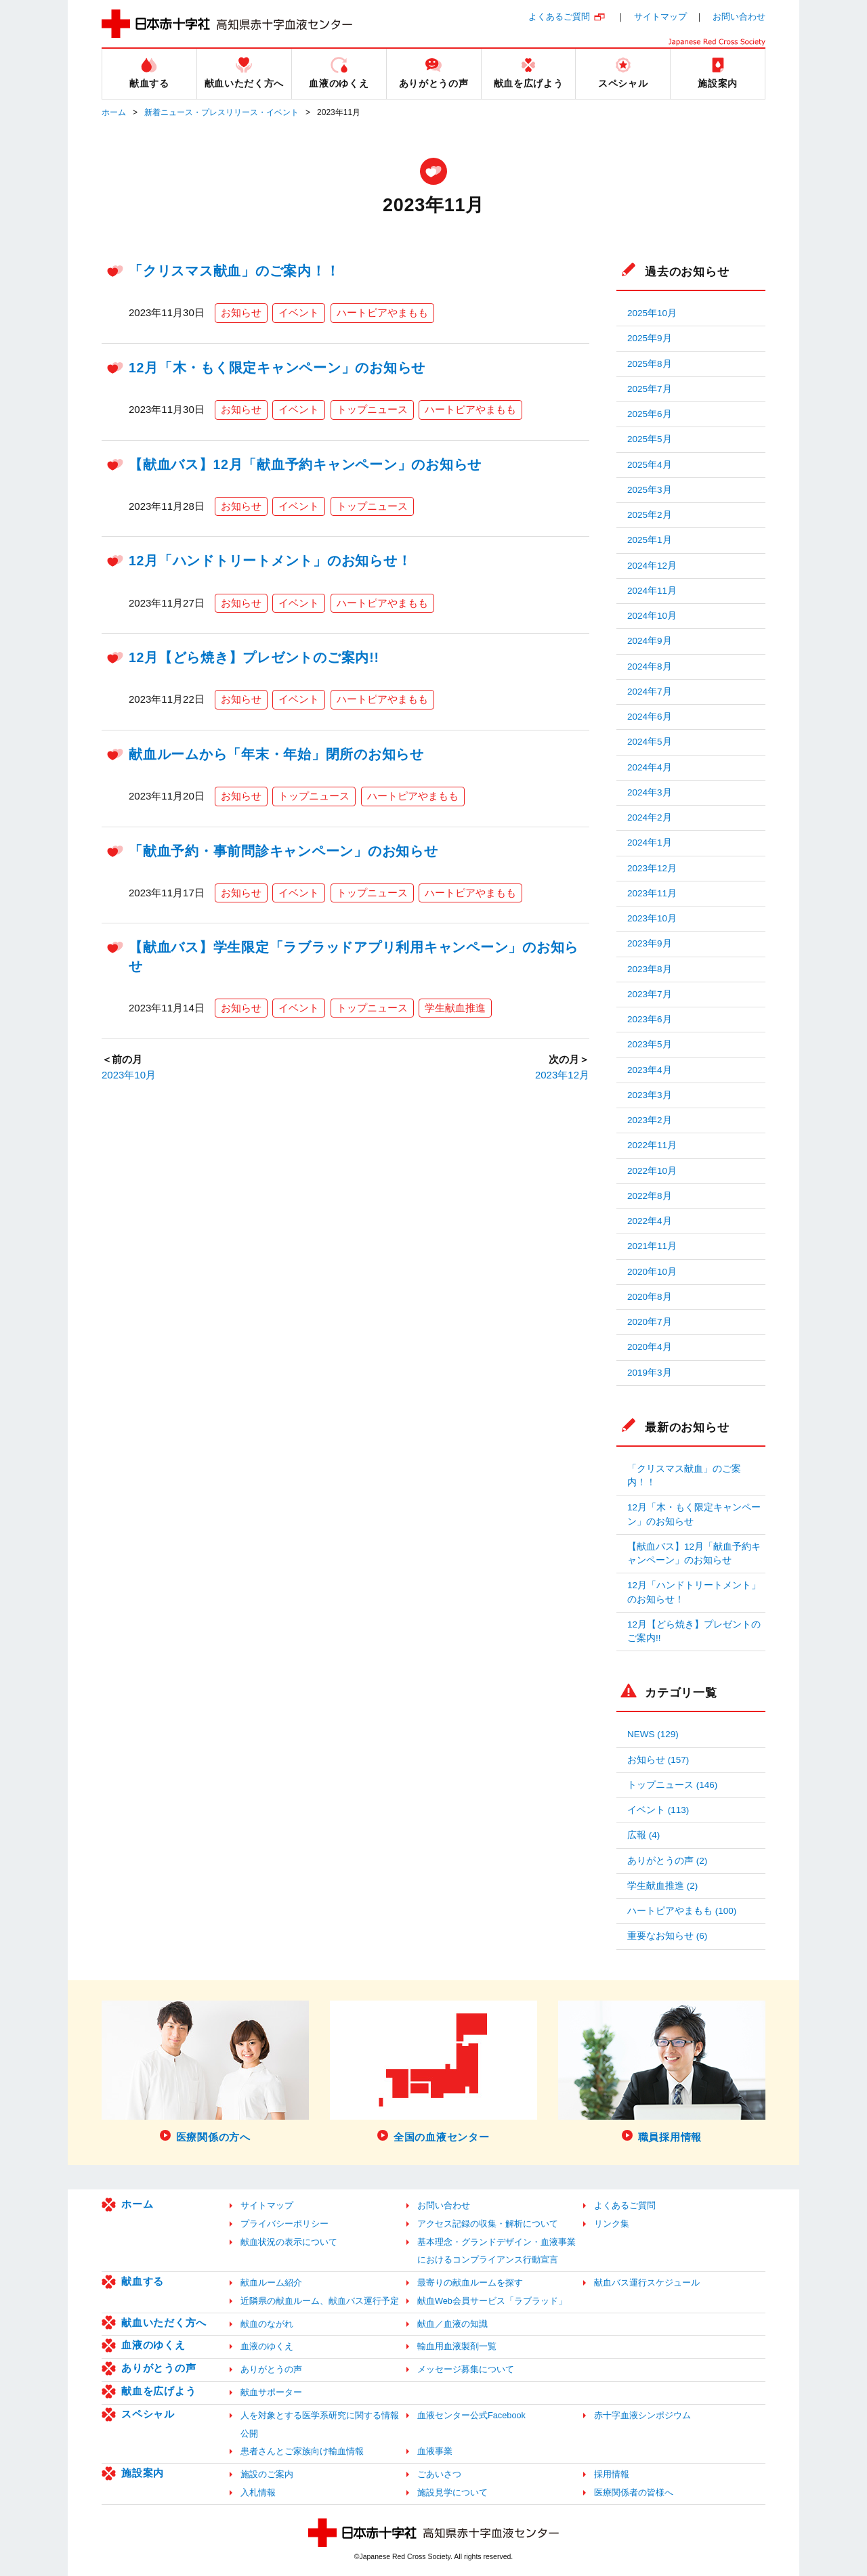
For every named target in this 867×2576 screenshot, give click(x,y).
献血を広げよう (158, 2391)
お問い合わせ (739, 17)
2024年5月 (649, 742)
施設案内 (142, 2473)
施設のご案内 (266, 2474)
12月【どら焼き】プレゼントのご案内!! (254, 657)
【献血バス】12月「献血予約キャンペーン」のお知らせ (305, 464)
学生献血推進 (455, 1007)
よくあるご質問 (559, 17)
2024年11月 (652, 591)
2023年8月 (649, 969)
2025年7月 (649, 389)
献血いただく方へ (164, 2322)
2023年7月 (649, 994)
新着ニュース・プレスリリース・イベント (221, 112)
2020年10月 (652, 1272)
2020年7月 (649, 1322)
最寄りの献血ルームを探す (470, 2282)
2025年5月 (649, 439)
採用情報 (611, 2474)
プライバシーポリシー (284, 2224)
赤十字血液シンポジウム (642, 2415)
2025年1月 (649, 540)
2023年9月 (649, 943)
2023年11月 (652, 893)
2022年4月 (649, 1221)
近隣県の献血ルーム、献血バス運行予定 (319, 2301)
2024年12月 (652, 566)
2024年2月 (649, 817)
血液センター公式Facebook (471, 2415)
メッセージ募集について (465, 2369)
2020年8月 (649, 1297)
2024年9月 (649, 641)
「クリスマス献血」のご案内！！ (234, 270)
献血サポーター (271, 2392)
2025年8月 (649, 364)
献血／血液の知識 (452, 2324)
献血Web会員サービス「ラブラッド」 (492, 2301)
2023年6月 (649, 1019)
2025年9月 (649, 338)
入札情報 (258, 2492)
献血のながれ (266, 2324)
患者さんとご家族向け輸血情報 (302, 2451)
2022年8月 (649, 1196)
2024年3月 (649, 792)
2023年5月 (649, 1044)
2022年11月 (652, 1145)
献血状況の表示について (288, 2242)
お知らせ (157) (658, 1760)
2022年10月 (652, 1171)
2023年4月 (649, 1070)
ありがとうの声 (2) (667, 1861)
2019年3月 (649, 1373)
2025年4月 (649, 465)
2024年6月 (649, 717)
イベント (298, 312)
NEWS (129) (653, 1734)
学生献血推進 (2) (662, 1886)
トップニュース (372, 409)
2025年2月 (649, 515)
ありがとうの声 (158, 2368)
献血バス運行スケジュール (647, 2282)
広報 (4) (643, 1835)
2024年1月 (649, 842)
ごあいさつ (439, 2474)
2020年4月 (649, 1347)
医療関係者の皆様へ (633, 2492)
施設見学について (452, 2492)
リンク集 (611, 2224)
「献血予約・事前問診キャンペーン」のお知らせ (283, 851)
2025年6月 (649, 414)
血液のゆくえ (153, 2345)
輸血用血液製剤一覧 (456, 2346)
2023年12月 (562, 1074)
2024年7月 (649, 691)
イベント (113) (658, 1810)
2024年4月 (649, 767)
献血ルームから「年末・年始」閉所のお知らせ (276, 754)
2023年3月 (649, 1095)
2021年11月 (652, 1246)
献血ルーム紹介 (271, 2282)
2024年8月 (649, 666)
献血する (142, 2281)
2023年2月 (649, 1120)
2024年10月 (652, 616)
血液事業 (434, 2451)
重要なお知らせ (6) (667, 1936)
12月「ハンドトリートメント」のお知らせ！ (270, 560)
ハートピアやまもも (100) (681, 1911)
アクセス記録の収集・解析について (487, 2224)
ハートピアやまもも (382, 312)
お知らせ (241, 312)
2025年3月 (649, 490)
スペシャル (148, 2414)
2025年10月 (652, 313)
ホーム (114, 112)
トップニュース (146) (672, 1785)
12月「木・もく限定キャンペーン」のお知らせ (277, 367)
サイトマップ (660, 17)
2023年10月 (129, 1074)
